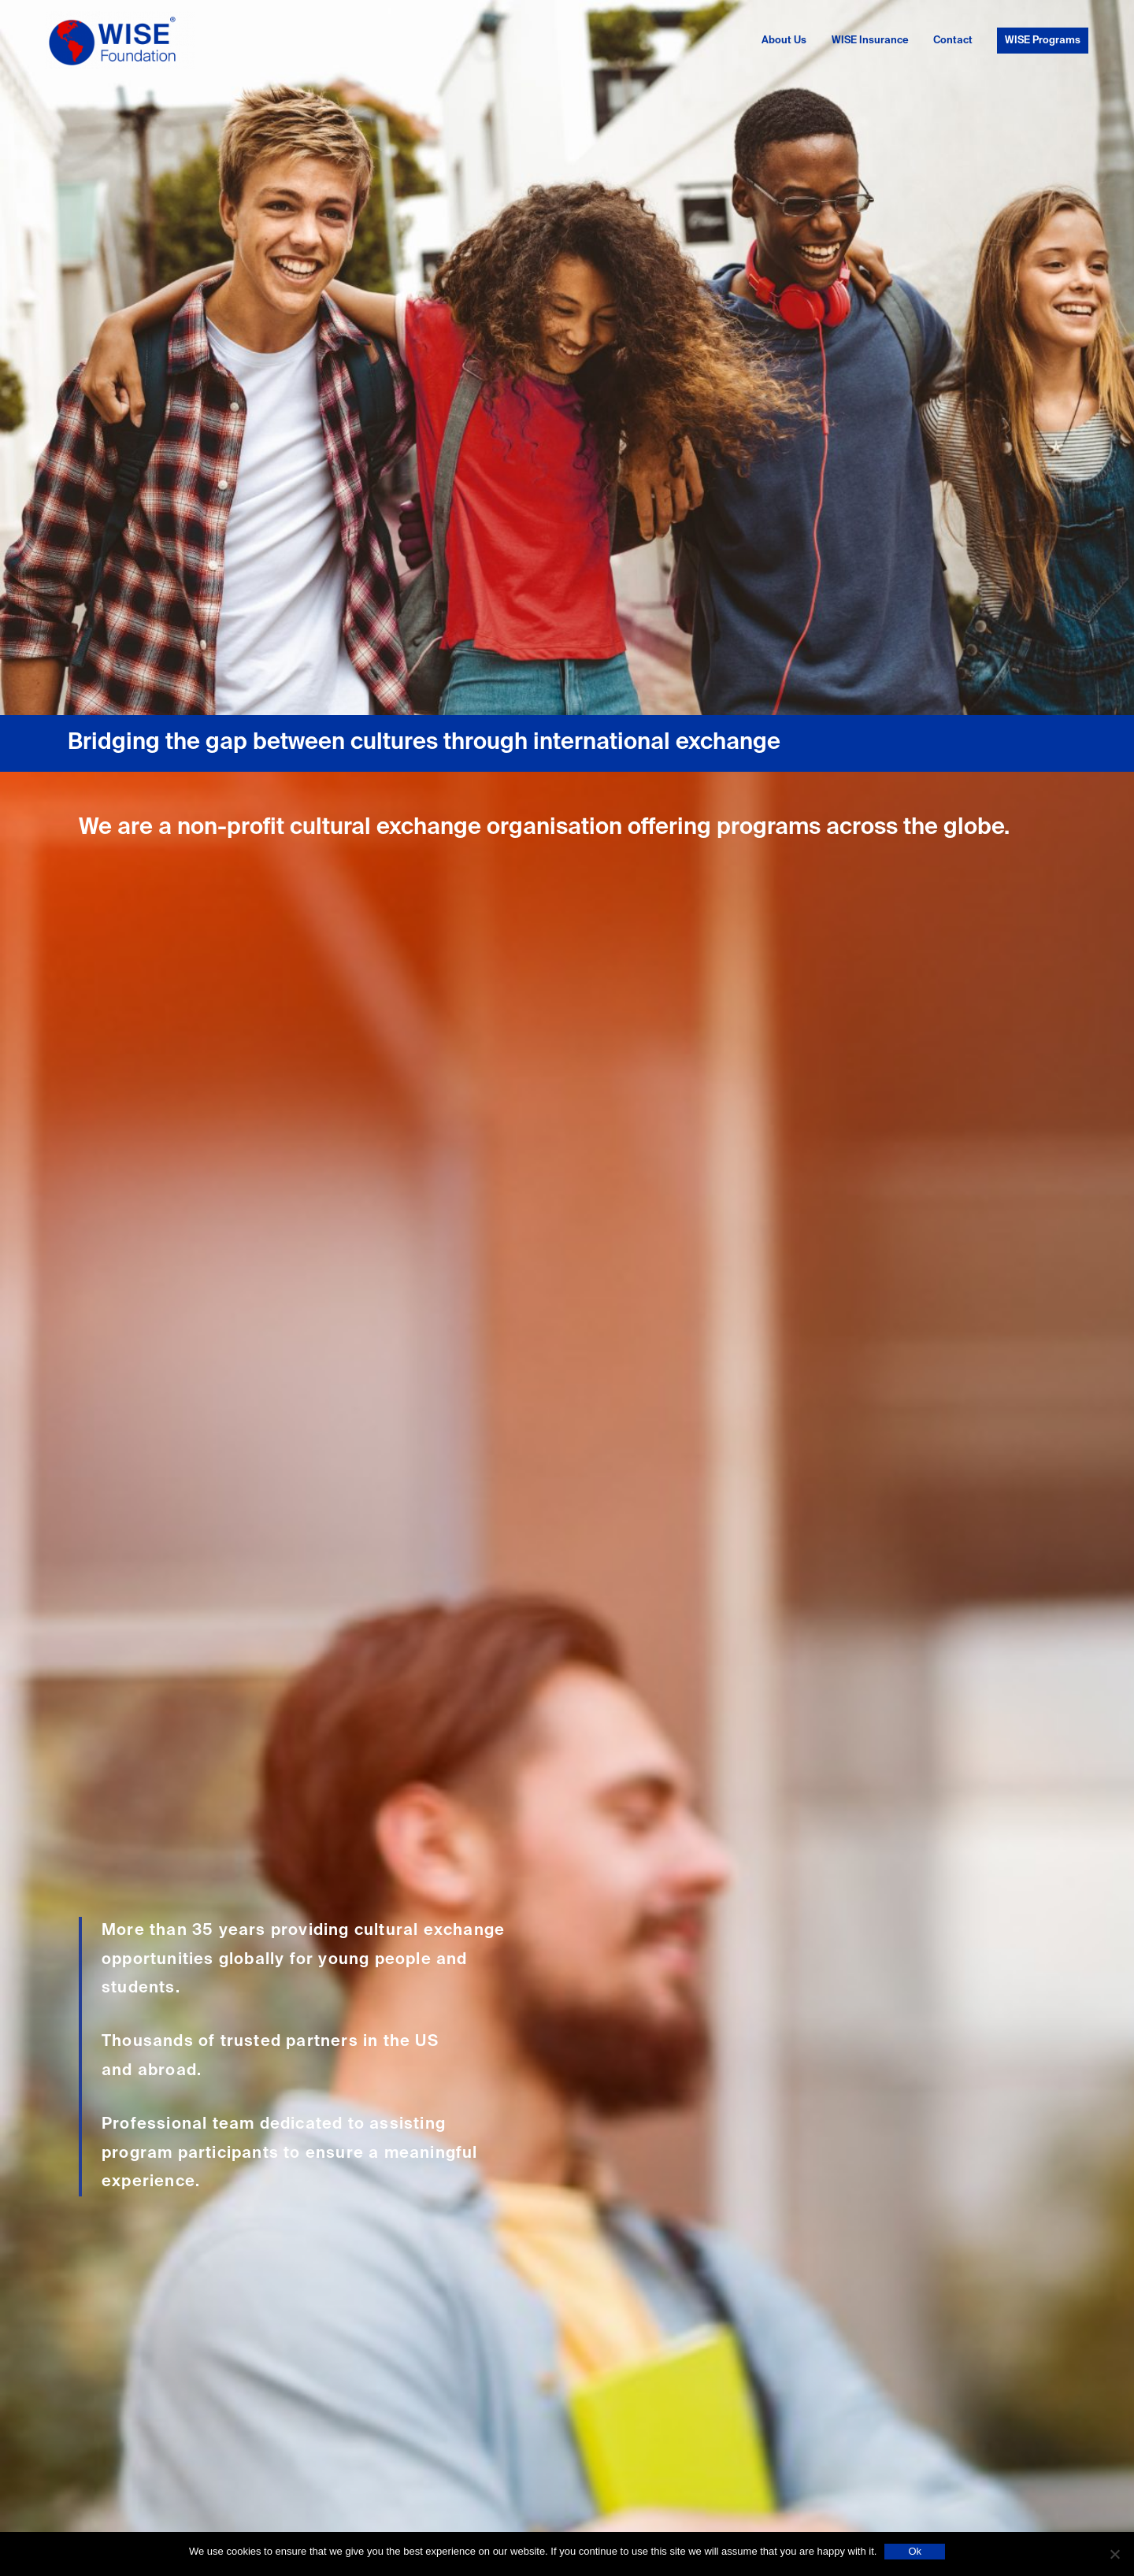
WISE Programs (1042, 40)
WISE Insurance (870, 40)
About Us (784, 40)
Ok (914, 2551)
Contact (953, 40)
